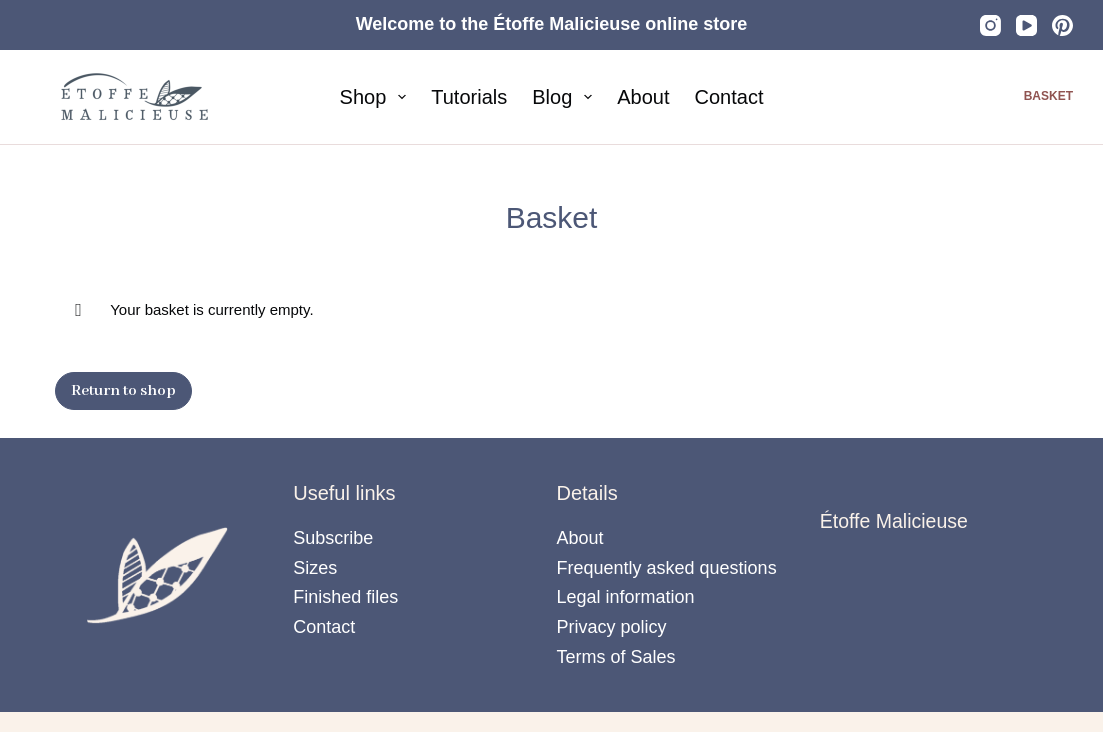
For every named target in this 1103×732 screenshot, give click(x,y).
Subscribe (333, 538)
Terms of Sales (616, 657)
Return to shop (123, 391)
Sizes (315, 568)
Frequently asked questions (667, 568)
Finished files (345, 597)
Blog (566, 97)
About (643, 97)
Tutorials (469, 97)
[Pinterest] (1062, 25)
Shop (377, 97)
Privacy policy (612, 627)
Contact (729, 97)
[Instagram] (990, 25)
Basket (1048, 96)
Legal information (626, 597)
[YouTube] (1026, 25)
